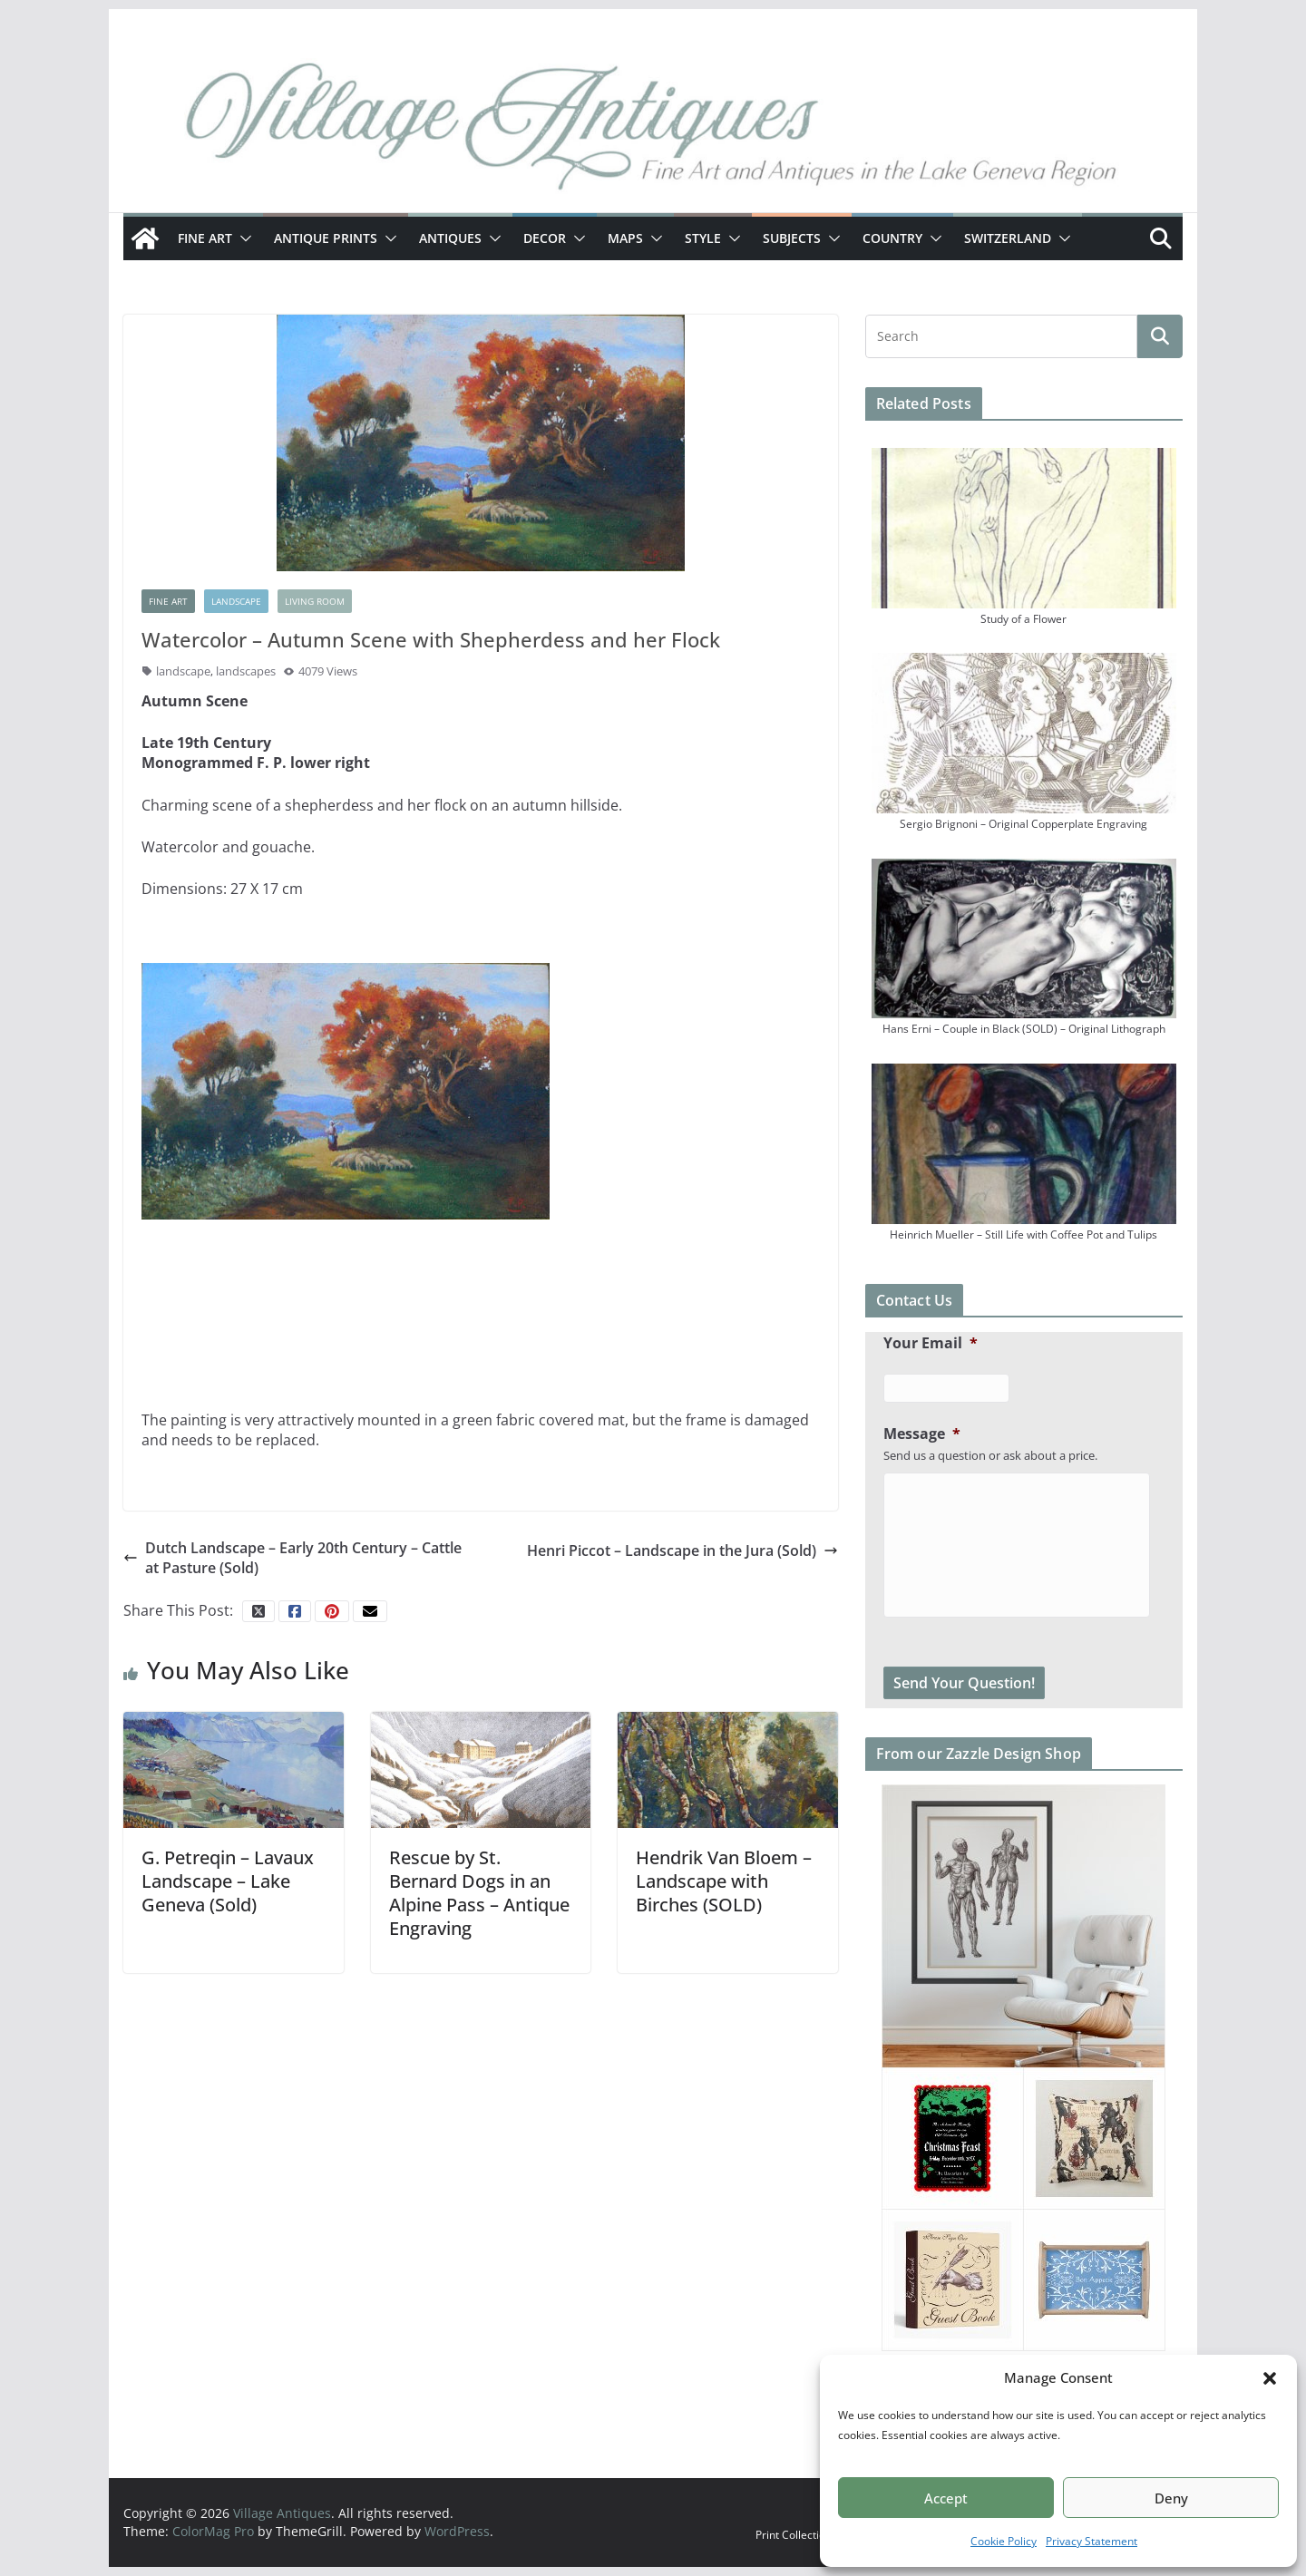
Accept (946, 2498)
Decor (544, 238)
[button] (1270, 2378)
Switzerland (1007, 238)
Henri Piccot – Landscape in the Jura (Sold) (682, 1550)
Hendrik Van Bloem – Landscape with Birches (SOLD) (724, 1881)
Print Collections (796, 2534)
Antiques (450, 238)
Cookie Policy (1003, 2541)
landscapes (246, 671)
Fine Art (205, 238)
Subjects (792, 238)
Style (703, 238)
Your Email (930, 1343)
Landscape (236, 601)
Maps (625, 238)
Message (921, 1434)
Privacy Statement (1091, 2541)
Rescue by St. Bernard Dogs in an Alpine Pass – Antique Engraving (479, 1892)
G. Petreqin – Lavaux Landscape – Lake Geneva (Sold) (227, 1881)
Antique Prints (325, 238)
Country (892, 238)
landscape (183, 671)
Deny (1171, 2498)
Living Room (315, 601)
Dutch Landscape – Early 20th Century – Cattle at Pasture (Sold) (292, 1558)
